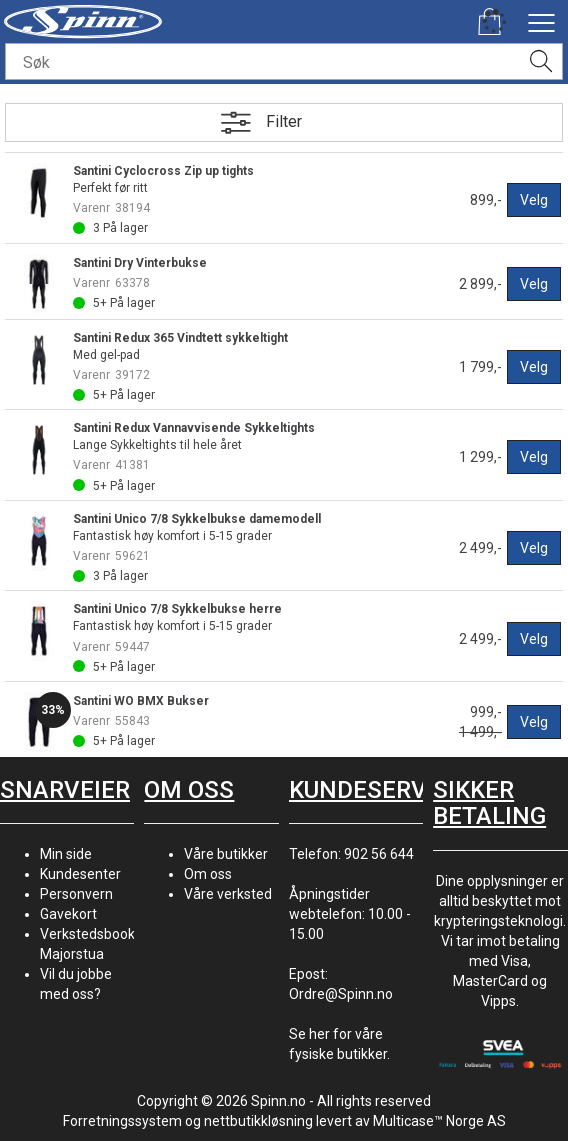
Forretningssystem (122, 1121)
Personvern (76, 894)
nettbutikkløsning (258, 1121)
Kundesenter (80, 874)
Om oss (208, 874)
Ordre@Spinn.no (341, 994)
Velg (534, 200)
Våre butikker (226, 854)
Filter (284, 121)
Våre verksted (228, 894)
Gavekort (68, 914)
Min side (66, 854)
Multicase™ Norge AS (439, 1121)
